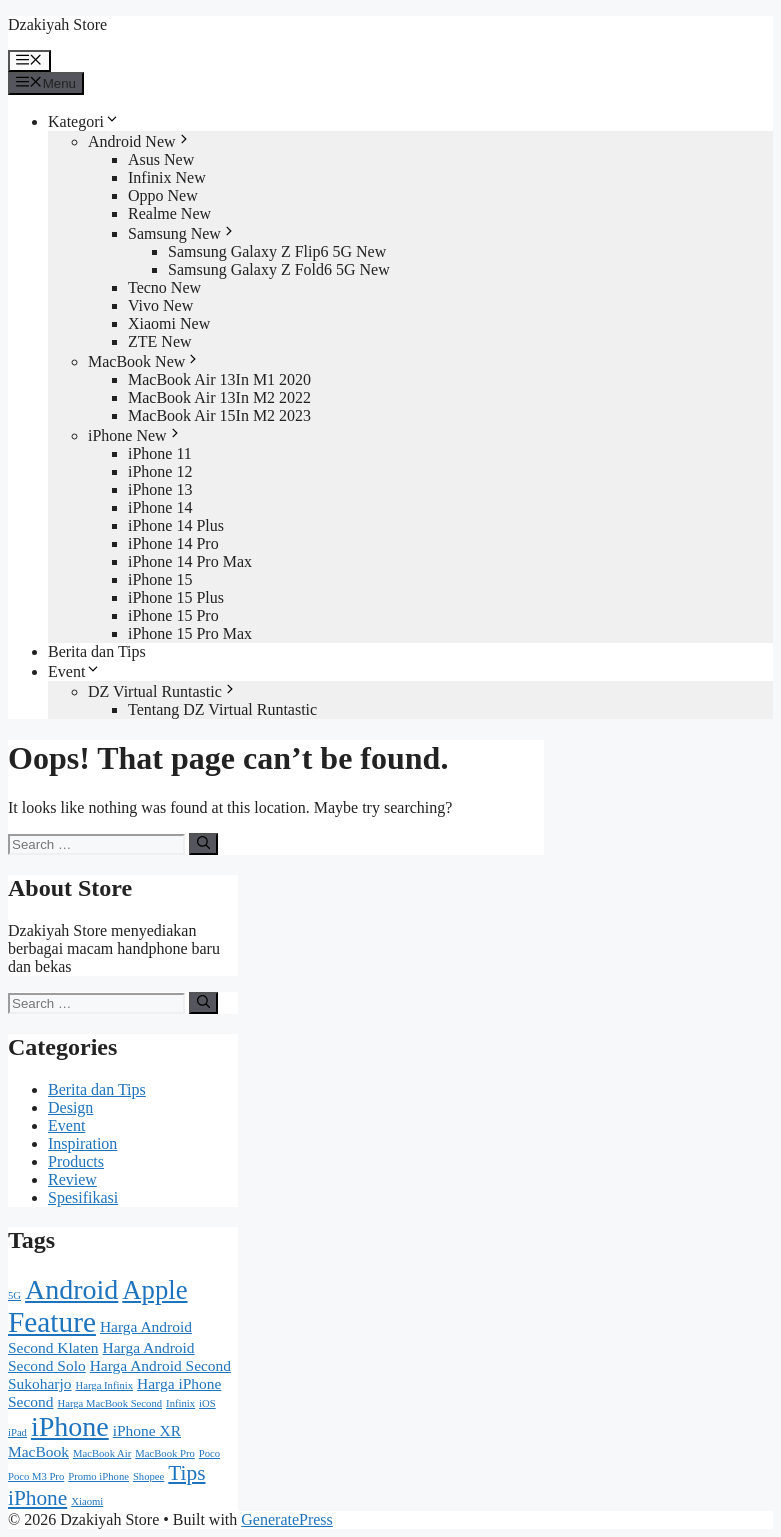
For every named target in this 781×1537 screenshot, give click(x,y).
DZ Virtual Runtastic (163, 691)
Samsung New (182, 233)
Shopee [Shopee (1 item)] (148, 1476)
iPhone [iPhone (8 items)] (70, 1426)
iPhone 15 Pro (173, 615)
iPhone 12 (160, 471)
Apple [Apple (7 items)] (154, 1290)
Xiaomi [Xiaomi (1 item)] (87, 1501)
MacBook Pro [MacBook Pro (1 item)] (165, 1453)
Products (76, 1161)
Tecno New (164, 287)
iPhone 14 (160, 507)
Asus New (161, 159)
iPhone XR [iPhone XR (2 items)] (147, 1430)
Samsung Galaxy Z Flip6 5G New (277, 251)
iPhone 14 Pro (173, 543)
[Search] (203, 844)
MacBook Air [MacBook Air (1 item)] (102, 1453)
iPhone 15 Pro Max (190, 633)
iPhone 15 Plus (176, 597)
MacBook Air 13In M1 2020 (219, 379)
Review (72, 1179)
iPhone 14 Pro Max (190, 561)
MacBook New (144, 361)
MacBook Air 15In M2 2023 (219, 415)
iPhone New (135, 435)
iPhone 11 (160, 453)
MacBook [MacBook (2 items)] (38, 1451)
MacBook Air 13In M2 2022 (219, 397)
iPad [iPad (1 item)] (17, 1432)
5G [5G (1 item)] (14, 1295)
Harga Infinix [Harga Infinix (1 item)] (105, 1385)
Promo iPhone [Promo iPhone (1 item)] (98, 1476)
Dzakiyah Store (57, 24)
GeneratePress (287, 1519)
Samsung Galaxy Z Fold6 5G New (279, 269)
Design (70, 1107)
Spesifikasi (83, 1197)
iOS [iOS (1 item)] (207, 1403)
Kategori (84, 121)
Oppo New (163, 195)
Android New (140, 141)
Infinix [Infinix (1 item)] (180, 1403)
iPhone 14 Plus (176, 525)
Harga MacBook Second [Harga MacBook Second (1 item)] (110, 1403)
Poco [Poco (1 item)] (209, 1453)
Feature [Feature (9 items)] (52, 1322)
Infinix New (167, 177)
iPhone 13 (160, 489)
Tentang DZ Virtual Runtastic (222, 709)
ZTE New (160, 341)
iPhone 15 (160, 579)
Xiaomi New (169, 323)
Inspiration (82, 1143)
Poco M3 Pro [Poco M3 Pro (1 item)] (36, 1476)
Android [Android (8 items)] (71, 1289)
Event (74, 671)
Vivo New (160, 305)
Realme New (169, 213)
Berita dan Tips (97, 651)
